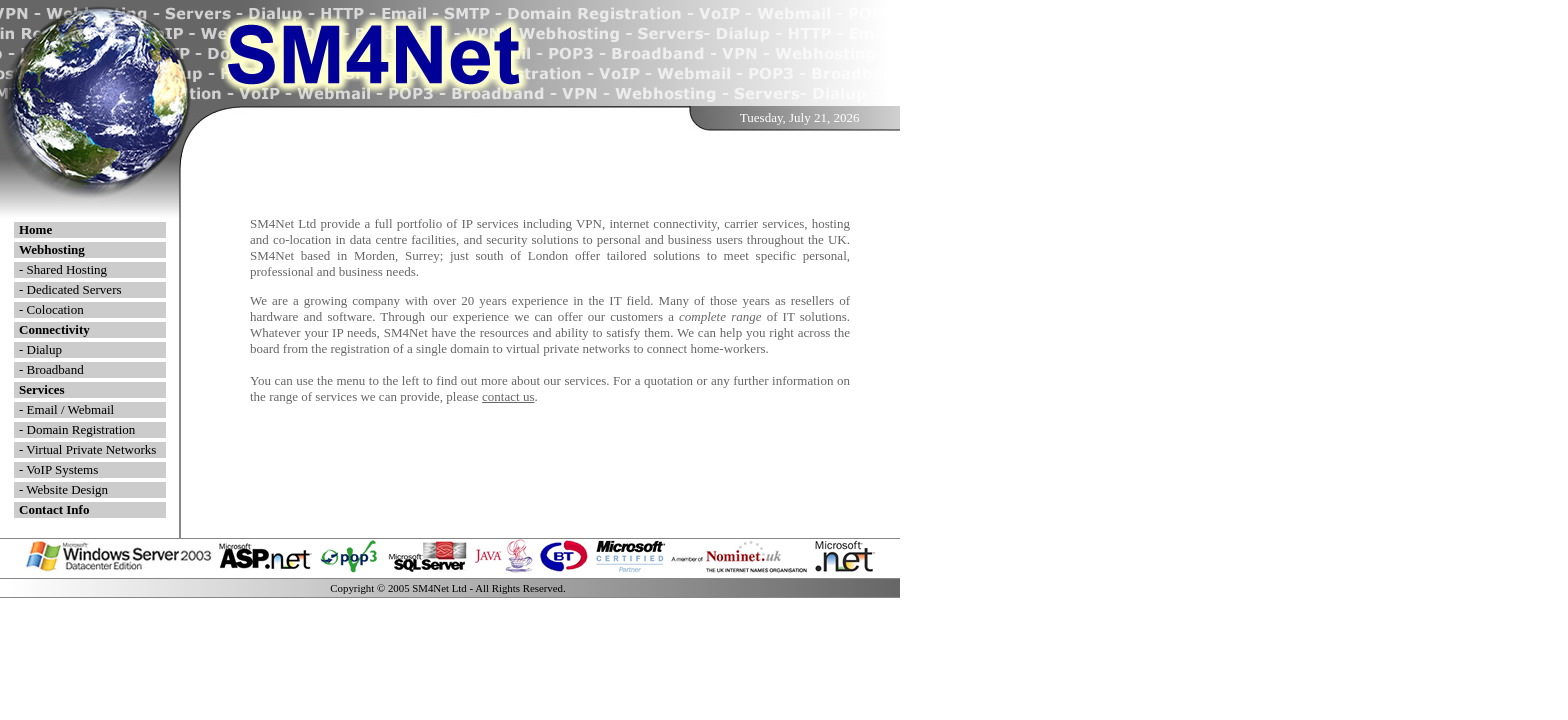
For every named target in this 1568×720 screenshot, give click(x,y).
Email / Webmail (71, 409)
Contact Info (54, 509)
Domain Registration (81, 429)
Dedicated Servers (74, 289)
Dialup (44, 349)
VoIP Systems (62, 469)
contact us (508, 396)
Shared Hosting (67, 269)
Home (35, 229)
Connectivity (54, 329)
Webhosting (52, 249)
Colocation (55, 309)
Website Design (67, 489)
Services (41, 389)
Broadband (55, 369)
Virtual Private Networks (91, 449)
